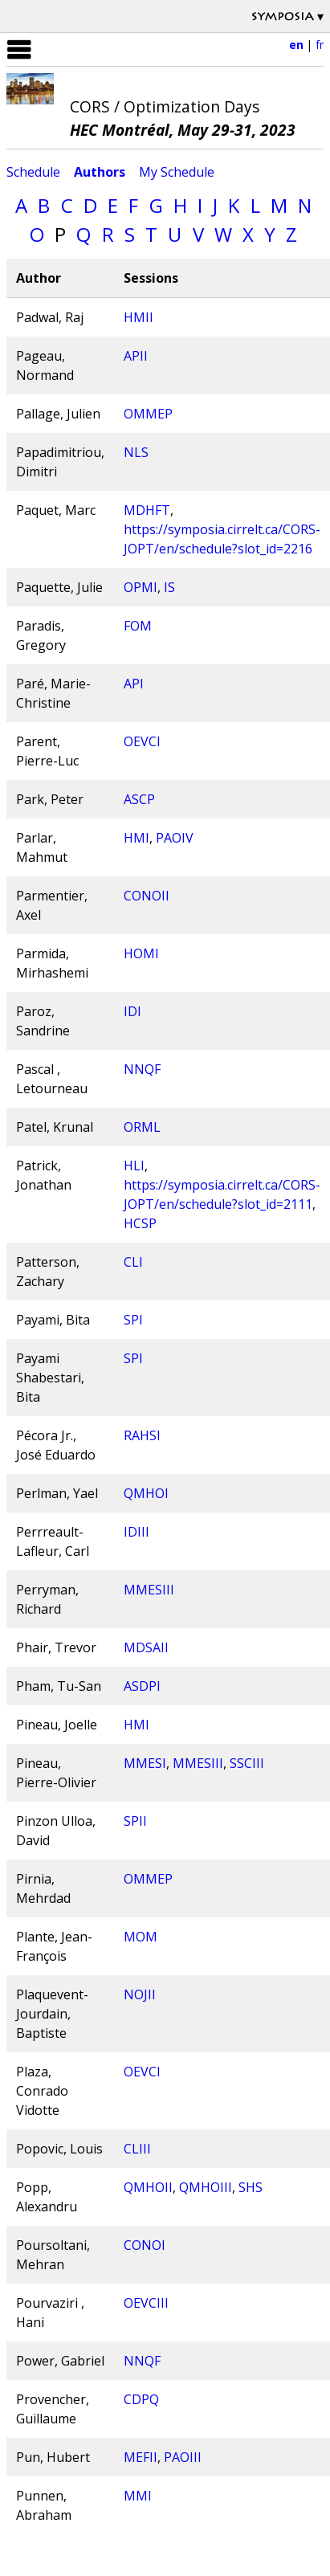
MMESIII (149, 1589)
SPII (135, 1821)
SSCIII (247, 1763)
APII (136, 356)
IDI (132, 1011)
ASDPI (142, 1686)
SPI (133, 1320)
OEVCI (142, 741)
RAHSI (142, 1435)
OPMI (140, 587)
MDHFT (147, 510)
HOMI (141, 953)
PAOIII (183, 2457)
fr (320, 44)
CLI (133, 1262)
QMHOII (148, 2187)
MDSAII (146, 1647)
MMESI (145, 1763)
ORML (142, 1127)
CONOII (146, 895)
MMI (138, 2496)
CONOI (144, 2245)
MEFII (140, 2457)
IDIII (136, 1532)
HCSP (140, 1223)
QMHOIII (205, 2187)
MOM (140, 1936)
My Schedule (176, 172)
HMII (138, 317)
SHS (250, 2187)
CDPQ (141, 2399)
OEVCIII (146, 2303)
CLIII (137, 2149)
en (296, 44)
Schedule (33, 172)
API (134, 683)
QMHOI (146, 1493)
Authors (99, 172)
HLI (134, 1165)
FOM (138, 626)
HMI (136, 838)
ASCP (139, 799)
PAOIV (175, 838)
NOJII (140, 1994)
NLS (136, 452)
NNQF (142, 1069)
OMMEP (148, 414)
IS (169, 587)
